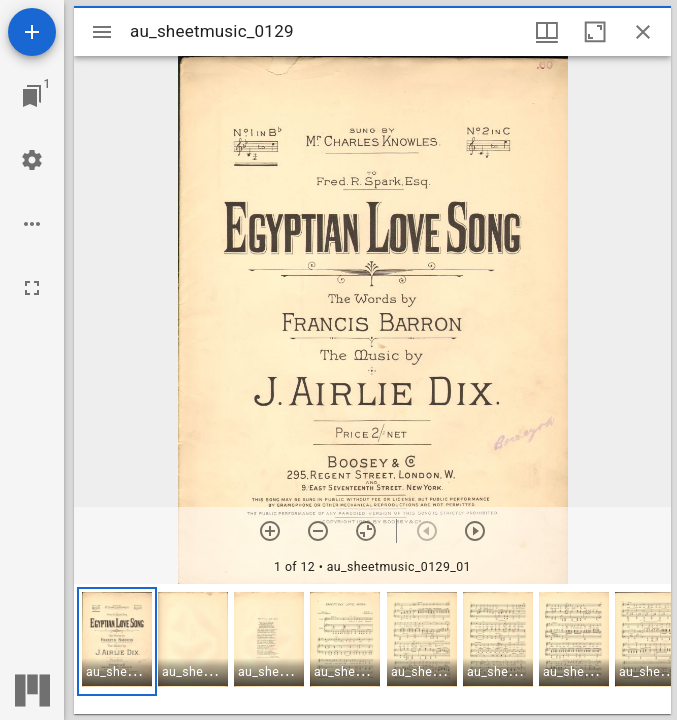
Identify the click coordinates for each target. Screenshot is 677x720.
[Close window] (643, 32)
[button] (117, 641)
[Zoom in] (270, 531)
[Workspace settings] (32, 160)
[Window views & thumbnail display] (547, 32)
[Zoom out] (318, 531)
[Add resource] (32, 32)
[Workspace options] (32, 224)
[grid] (372, 649)
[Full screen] (32, 288)
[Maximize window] (595, 32)
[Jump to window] (32, 96)
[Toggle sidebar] (102, 32)
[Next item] (475, 531)
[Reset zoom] (366, 531)
